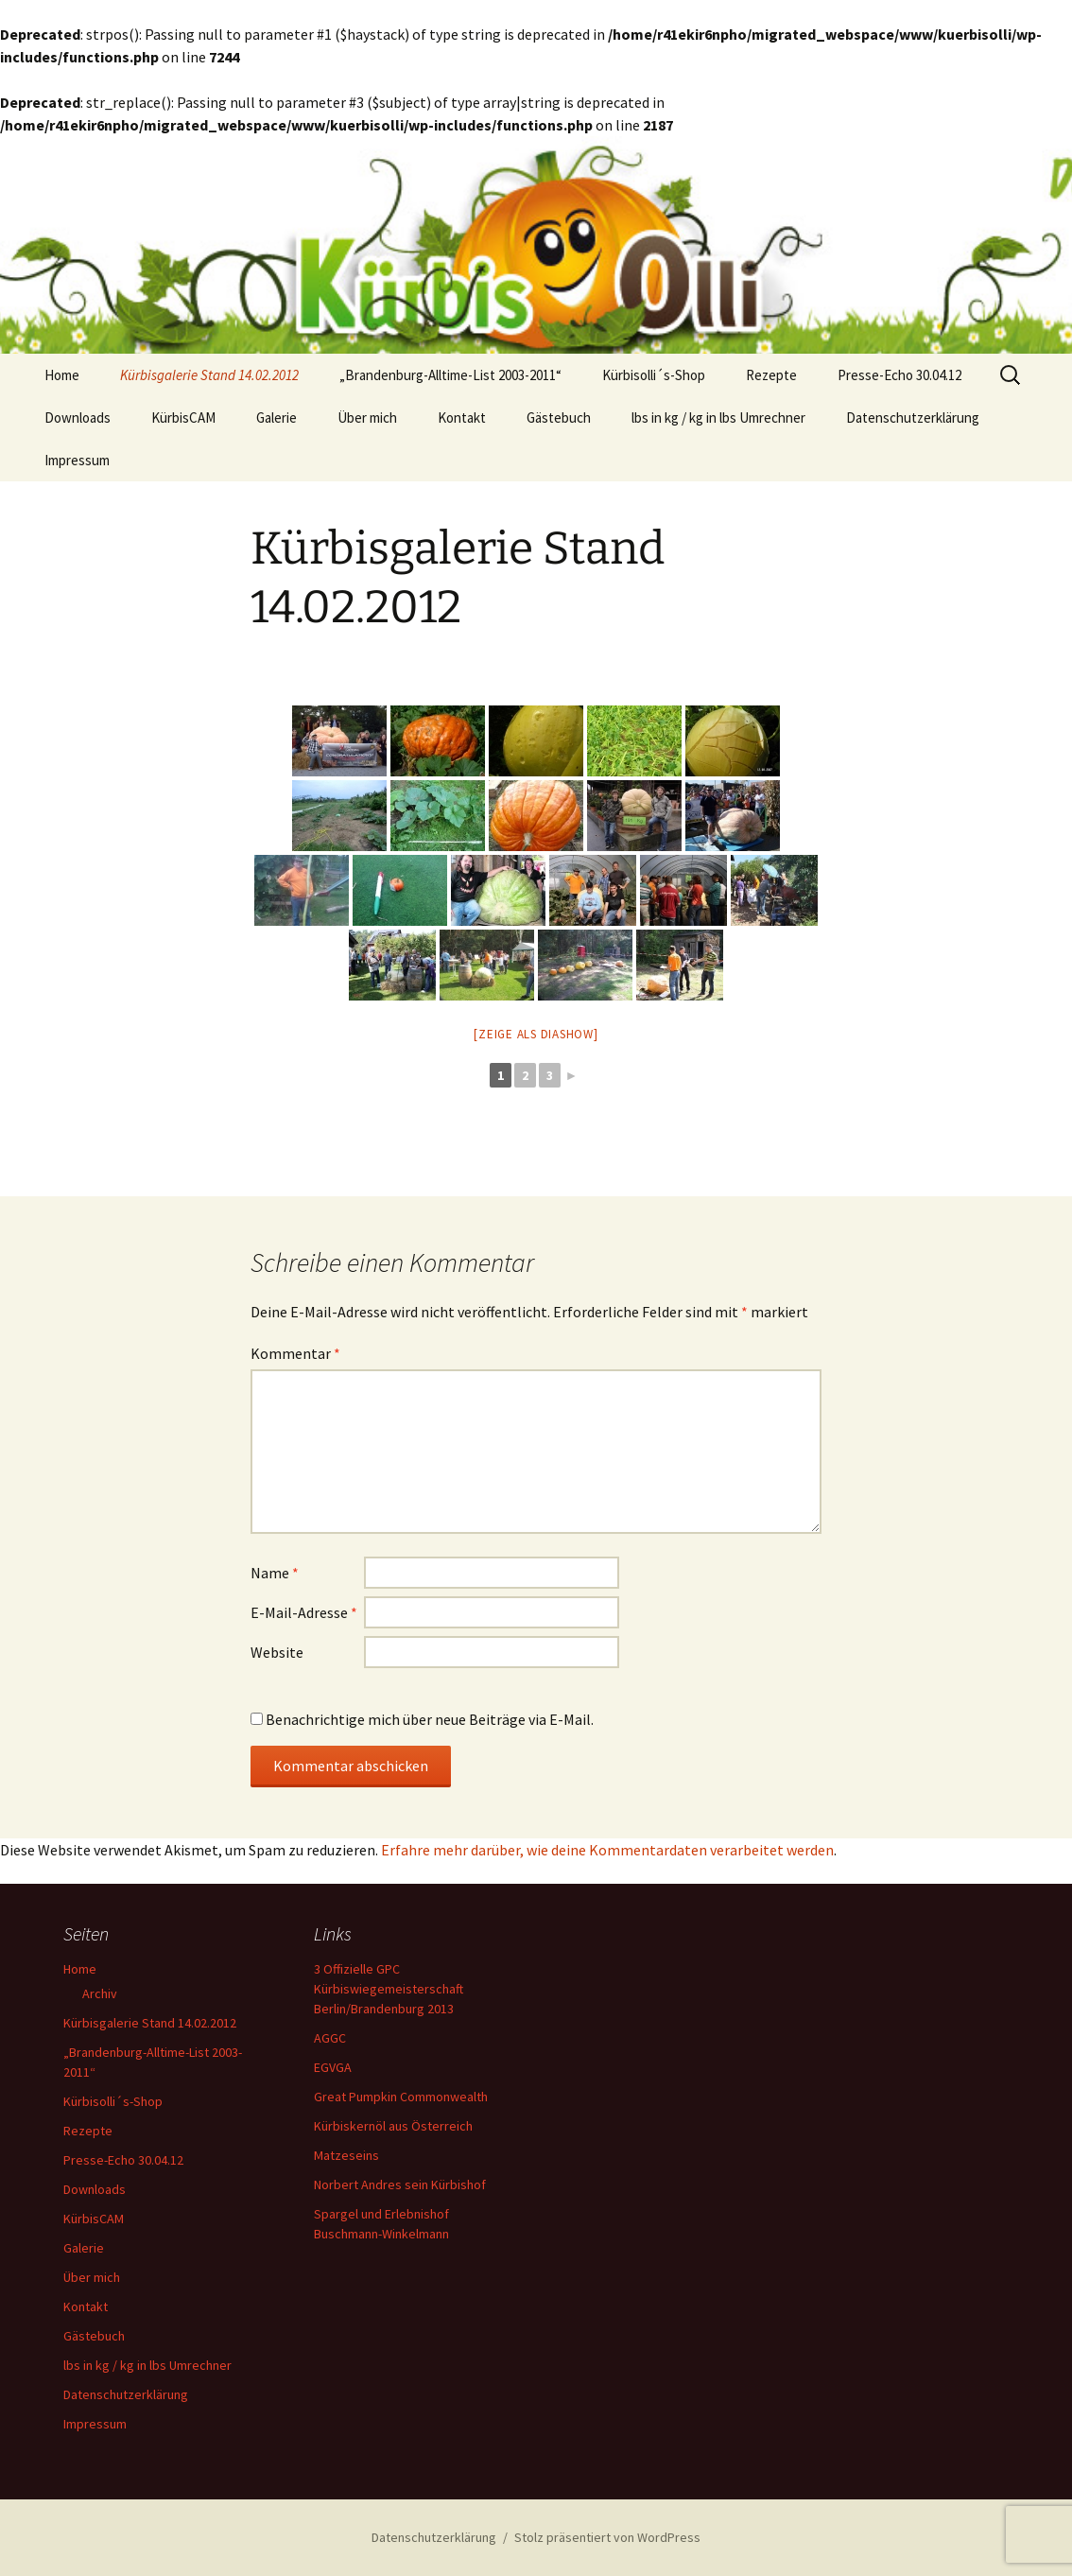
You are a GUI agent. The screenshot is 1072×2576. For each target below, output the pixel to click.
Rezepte (771, 375)
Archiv (99, 1993)
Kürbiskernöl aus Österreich (393, 2125)
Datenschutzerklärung (912, 417)
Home (61, 375)
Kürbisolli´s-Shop (653, 375)
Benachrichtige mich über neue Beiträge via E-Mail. (430, 1719)
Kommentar (295, 1353)
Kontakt (462, 417)
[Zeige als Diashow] (535, 1034)
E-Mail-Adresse (304, 1612)
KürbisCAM (183, 417)
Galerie (276, 417)
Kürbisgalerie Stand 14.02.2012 (209, 375)
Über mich (367, 417)
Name (275, 1572)
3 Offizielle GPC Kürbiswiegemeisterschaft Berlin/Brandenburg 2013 (388, 1988)
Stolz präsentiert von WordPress (607, 2537)
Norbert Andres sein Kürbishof (400, 2184)
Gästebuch (559, 417)
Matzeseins (346, 2155)
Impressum (77, 460)
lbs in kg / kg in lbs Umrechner (718, 417)
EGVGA (333, 2067)
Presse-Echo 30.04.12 (899, 375)
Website (277, 1652)
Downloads (77, 417)
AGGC (330, 2037)
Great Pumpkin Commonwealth (401, 2096)
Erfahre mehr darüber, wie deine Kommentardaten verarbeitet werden (607, 1849)
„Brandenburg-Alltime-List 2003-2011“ (450, 375)
